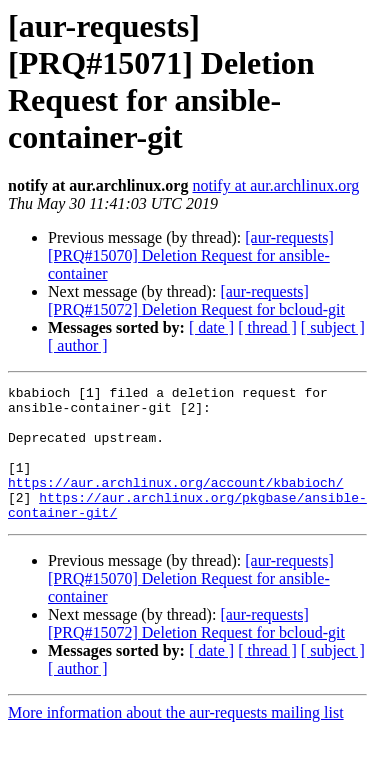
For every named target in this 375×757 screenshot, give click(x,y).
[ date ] (211, 327)
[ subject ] (333, 327)
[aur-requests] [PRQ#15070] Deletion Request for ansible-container (191, 255)
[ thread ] (267, 327)
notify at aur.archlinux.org (275, 185)
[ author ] (78, 345)
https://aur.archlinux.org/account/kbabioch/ (175, 503)
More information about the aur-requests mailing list (176, 739)
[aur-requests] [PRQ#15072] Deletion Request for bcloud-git (196, 300)
